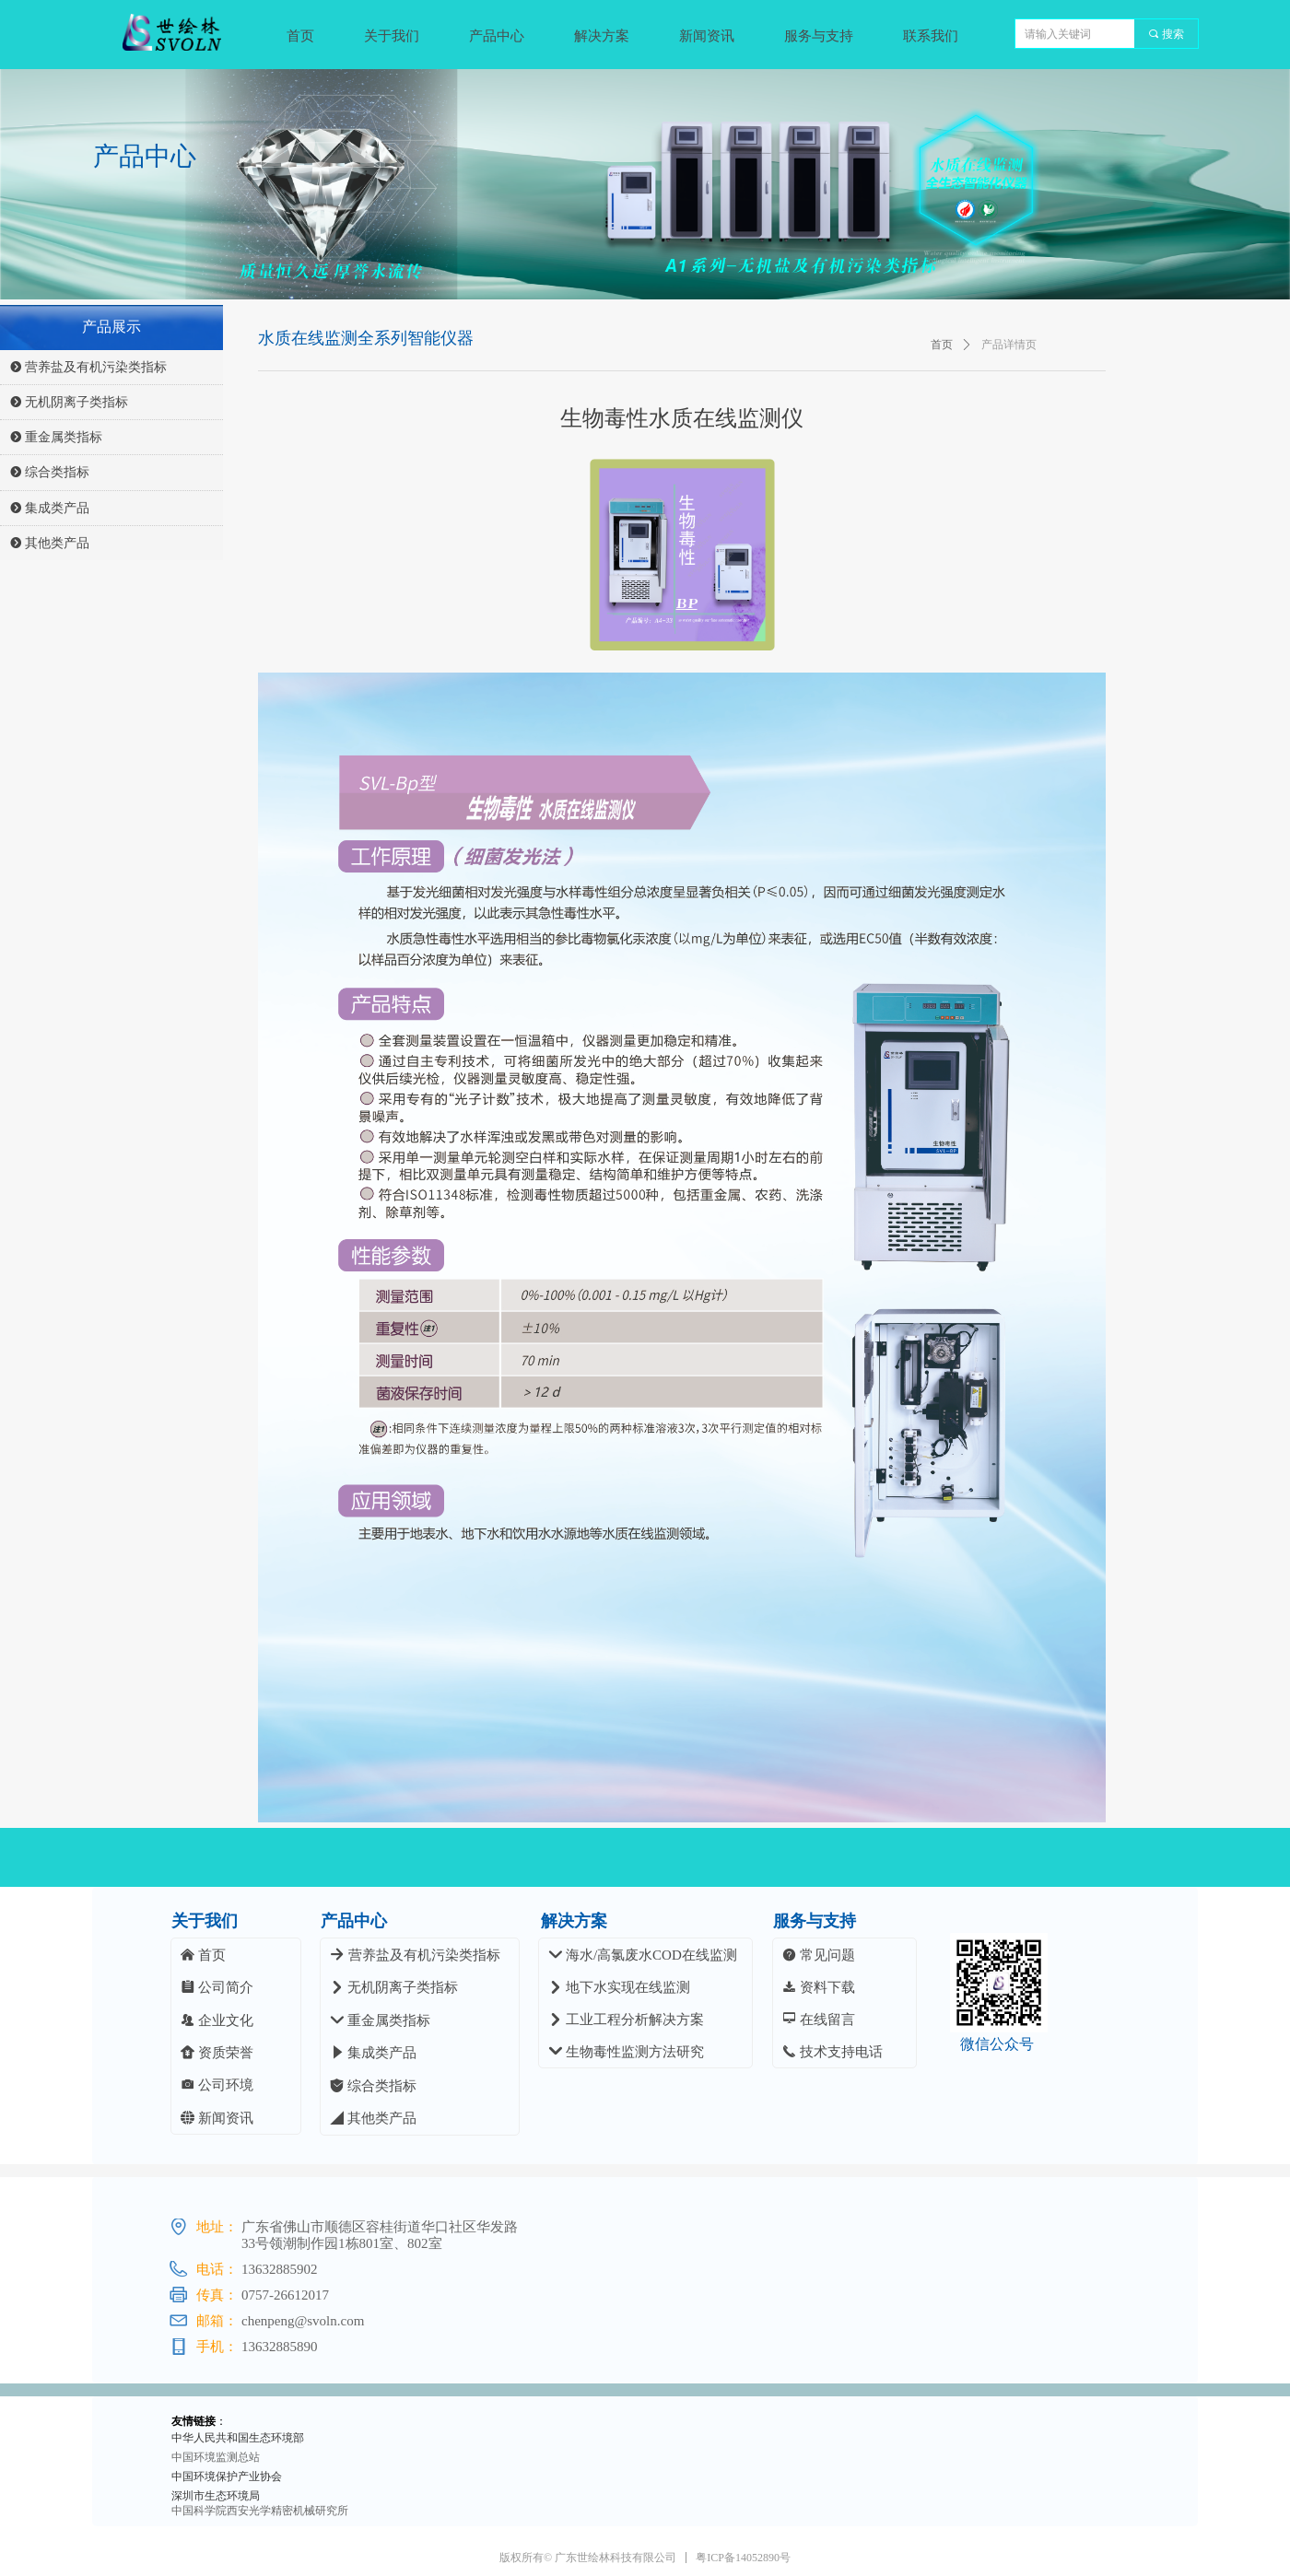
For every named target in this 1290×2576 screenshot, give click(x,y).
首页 (942, 344)
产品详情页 (1009, 344)
